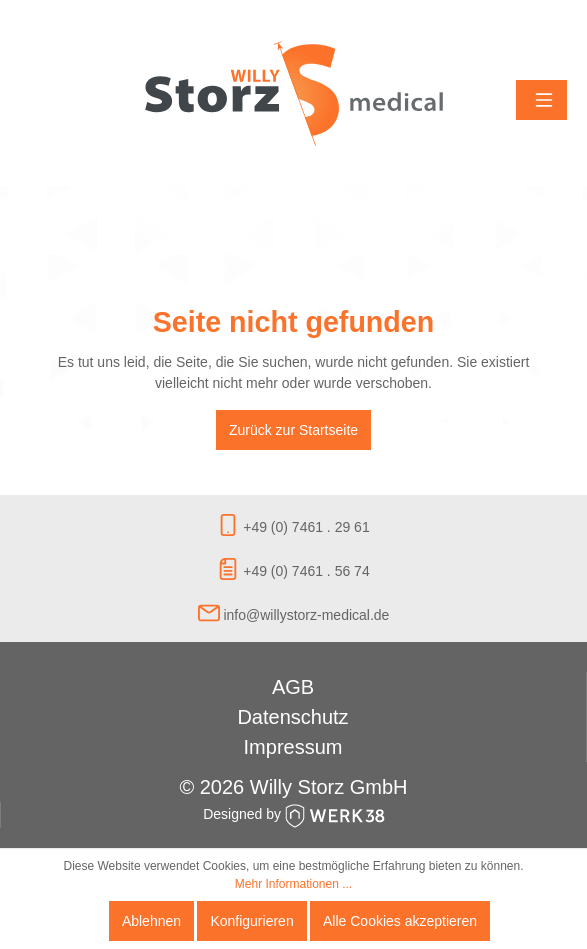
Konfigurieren (251, 921)
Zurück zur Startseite (293, 430)
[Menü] (541, 100)
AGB (293, 687)
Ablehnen (151, 921)
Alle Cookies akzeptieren (400, 921)
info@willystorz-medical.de (294, 615)
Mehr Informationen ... (293, 884)
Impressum (293, 747)
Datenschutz (292, 717)
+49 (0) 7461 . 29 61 (293, 527)
